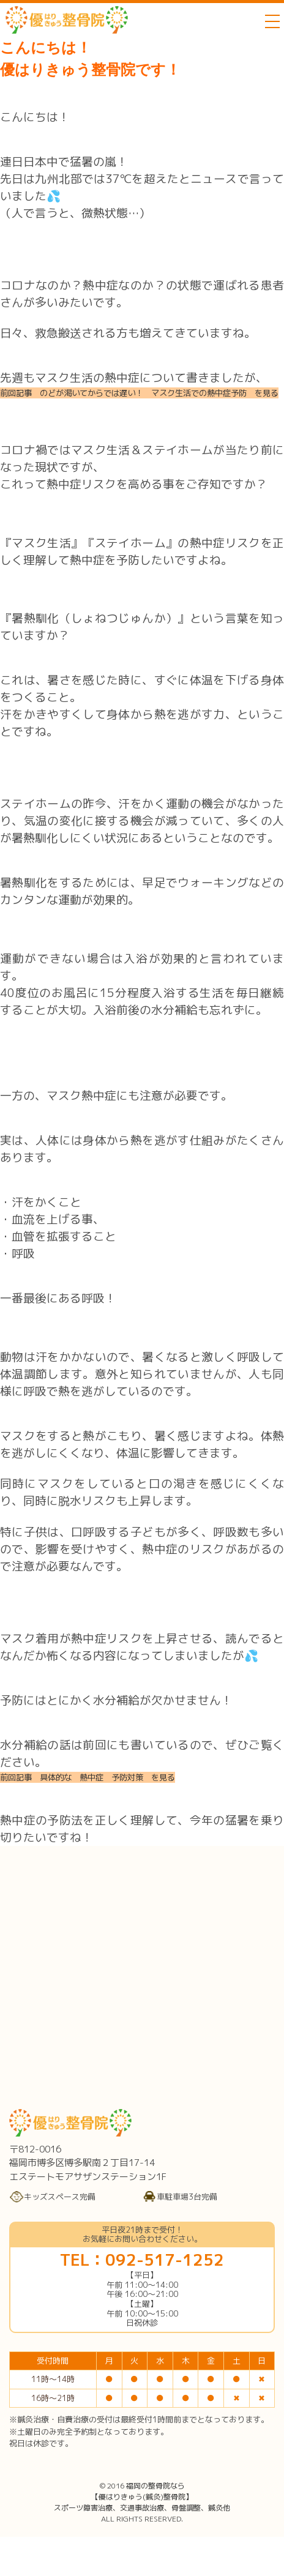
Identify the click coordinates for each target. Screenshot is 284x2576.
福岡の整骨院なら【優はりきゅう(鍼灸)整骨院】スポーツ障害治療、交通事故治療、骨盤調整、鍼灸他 (142, 2497)
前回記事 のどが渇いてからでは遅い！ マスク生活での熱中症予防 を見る (139, 392)
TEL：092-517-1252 (142, 2260)
